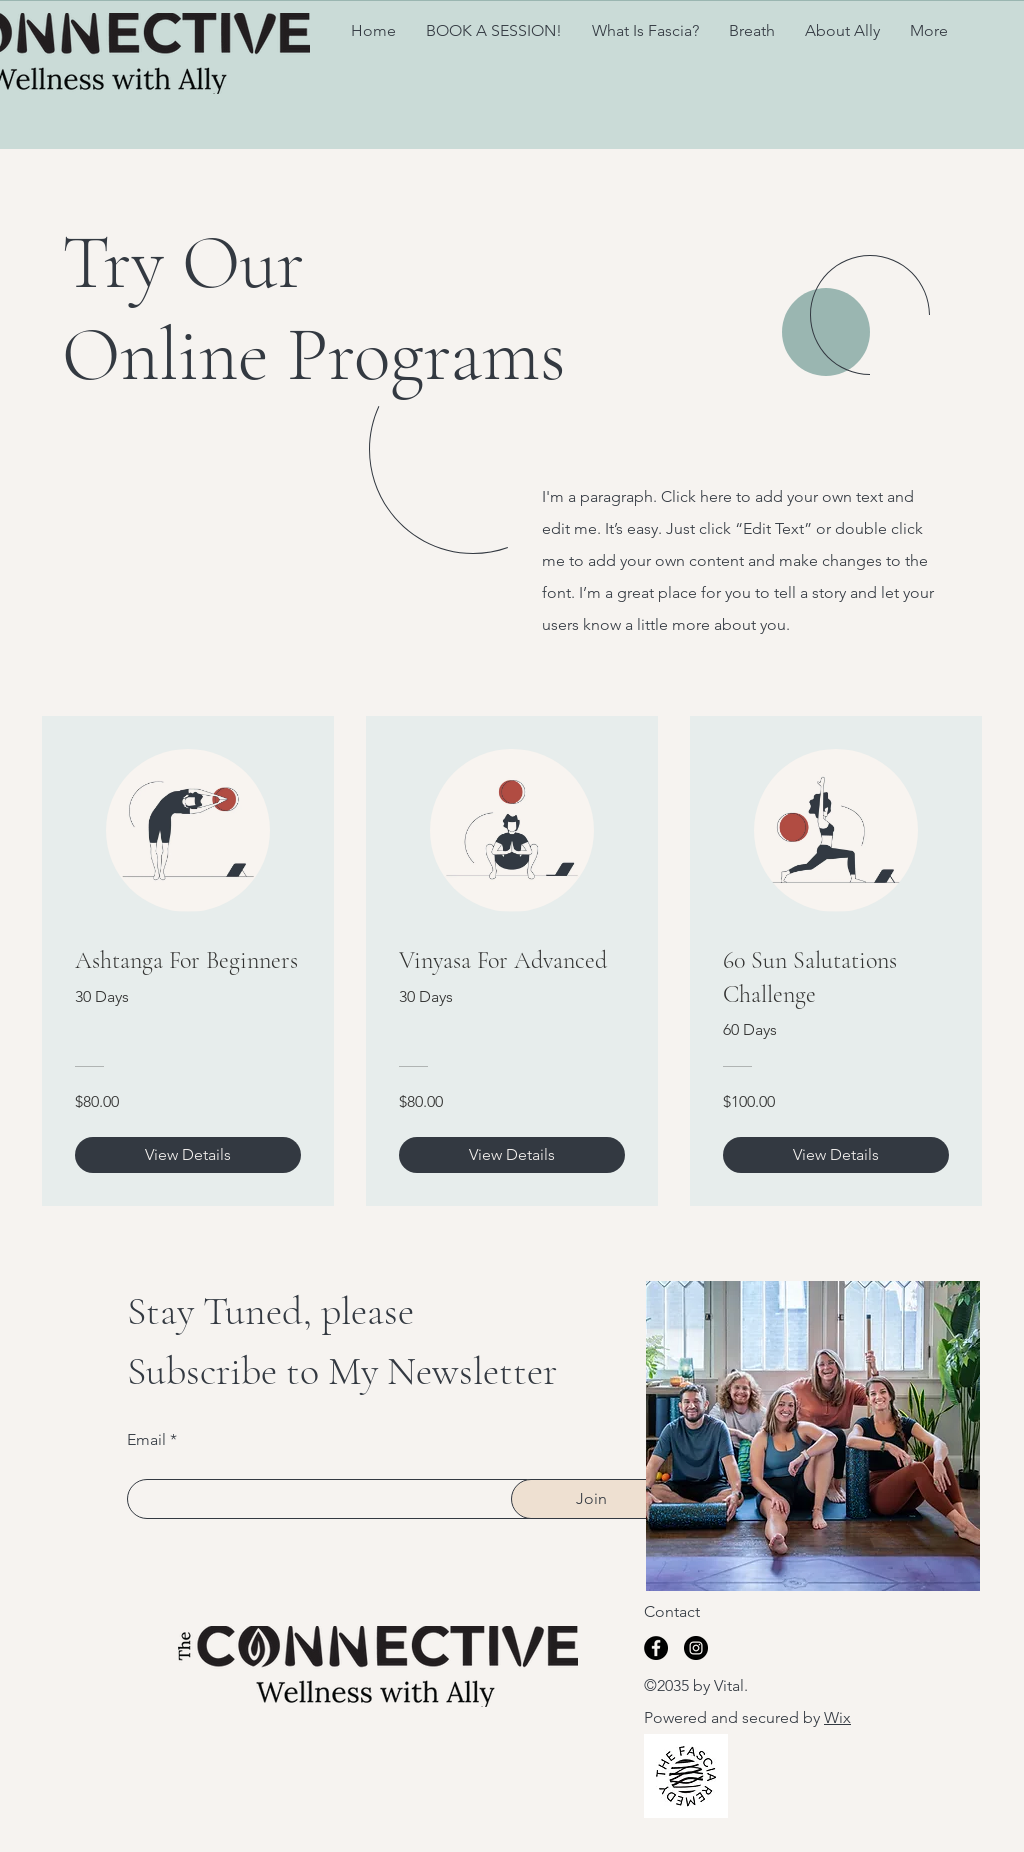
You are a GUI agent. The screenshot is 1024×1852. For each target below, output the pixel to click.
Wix (837, 1717)
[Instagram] (696, 1648)
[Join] (591, 1499)
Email (146, 1440)
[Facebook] (656, 1648)
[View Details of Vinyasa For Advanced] (512, 1155)
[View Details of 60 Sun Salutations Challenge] (836, 1155)
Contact (672, 1611)
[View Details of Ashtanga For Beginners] (188, 1155)
